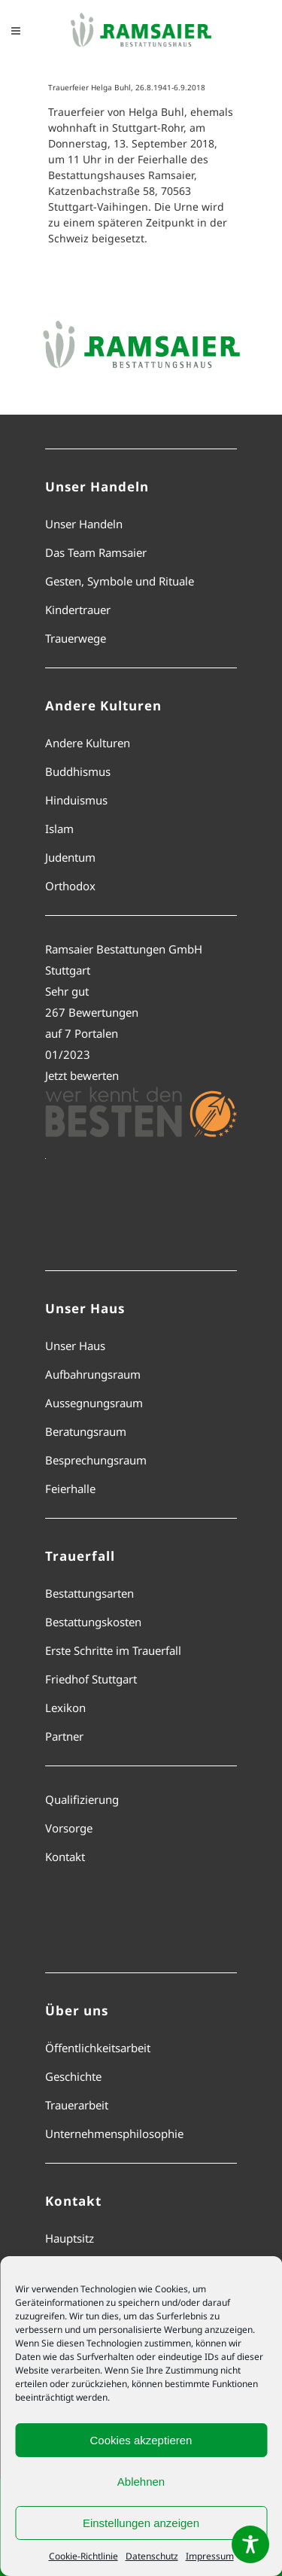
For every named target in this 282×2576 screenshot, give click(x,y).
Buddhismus (78, 771)
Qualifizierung (82, 1799)
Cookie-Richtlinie (83, 2556)
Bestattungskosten (93, 1621)
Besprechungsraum (96, 1459)
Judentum (70, 857)
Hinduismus (76, 799)
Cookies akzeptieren (141, 2440)
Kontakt (65, 1856)
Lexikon (65, 1707)
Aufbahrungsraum (93, 1374)
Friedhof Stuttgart (91, 1678)
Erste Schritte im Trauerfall (113, 1650)
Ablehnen (141, 2481)
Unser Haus (75, 1345)
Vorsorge (68, 1827)
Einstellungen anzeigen (141, 2523)
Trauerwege (75, 638)
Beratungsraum (85, 1431)
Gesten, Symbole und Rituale (119, 580)
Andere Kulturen (87, 742)
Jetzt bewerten (82, 1075)
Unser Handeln (84, 523)
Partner (64, 1736)
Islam (59, 828)
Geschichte (73, 2076)
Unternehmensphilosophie (114, 2133)
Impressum (210, 2556)
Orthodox (70, 885)
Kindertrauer (78, 609)
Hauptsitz (69, 2238)
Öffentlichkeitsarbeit (97, 2047)
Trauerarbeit (76, 2104)
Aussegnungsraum (94, 1402)
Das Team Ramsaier (96, 552)
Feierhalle (70, 1488)
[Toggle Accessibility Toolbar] (250, 2544)
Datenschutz (152, 2556)
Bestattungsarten (89, 1593)
